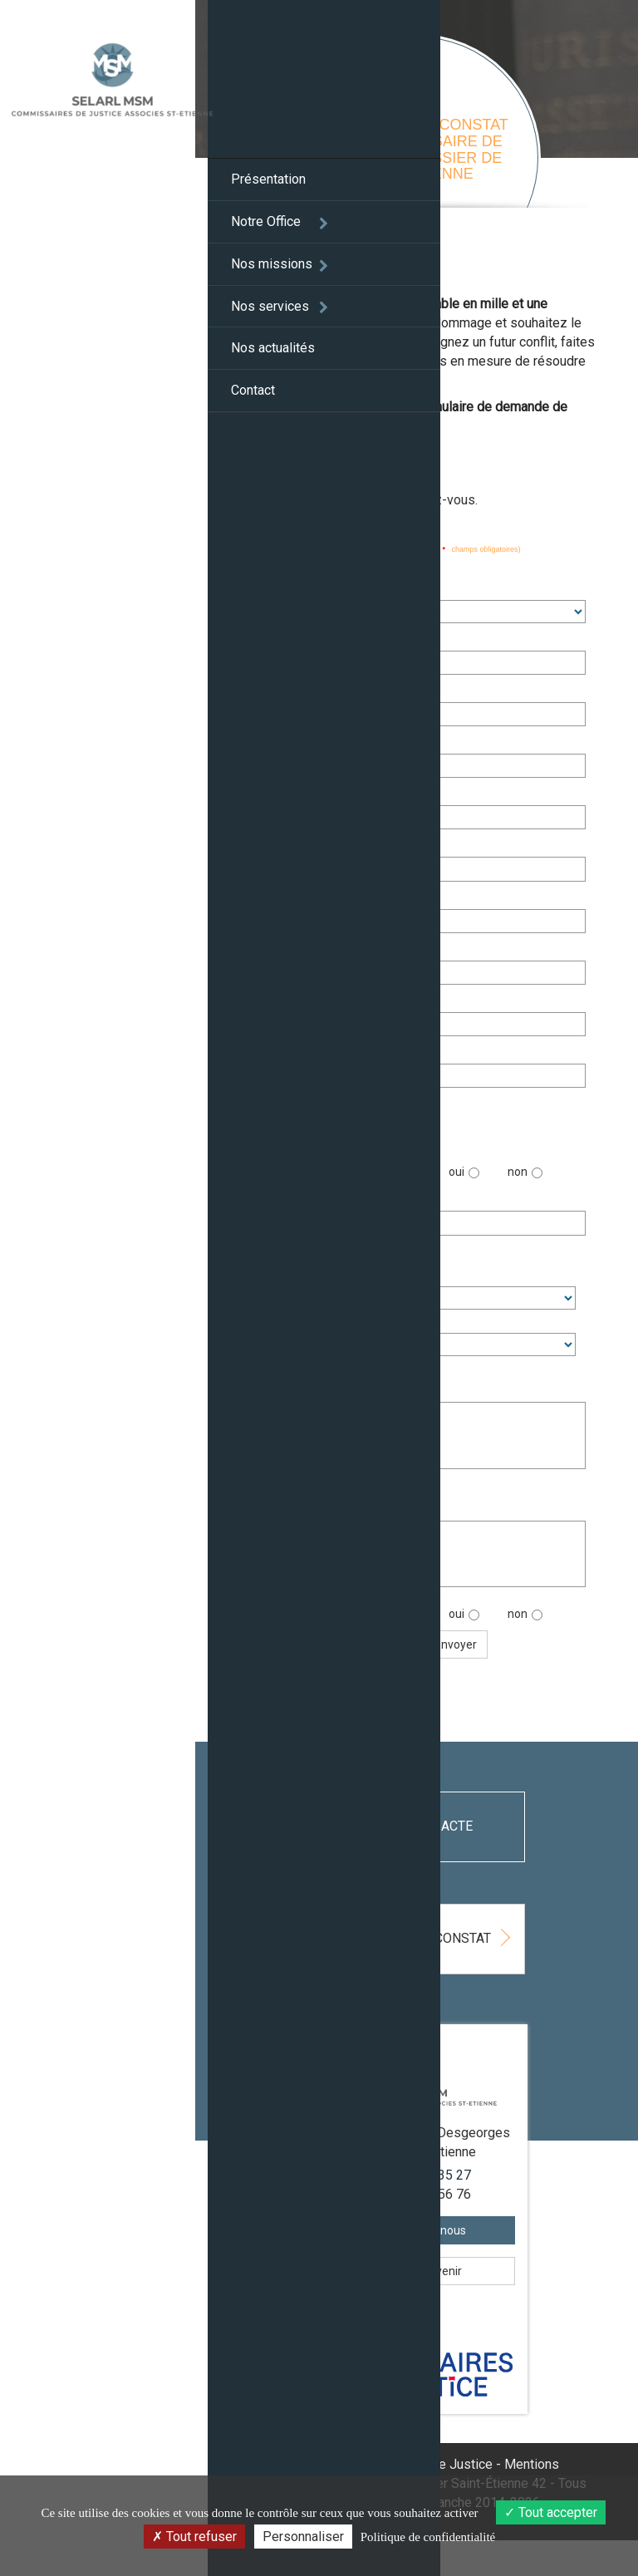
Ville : (290, 897)
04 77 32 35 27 (438, 2211)
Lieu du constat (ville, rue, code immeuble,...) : (349, 1501)
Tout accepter (550, 2512)
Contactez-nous (427, 2267)
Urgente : (300, 1167)
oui (484, 1173)
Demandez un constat (446, 1947)
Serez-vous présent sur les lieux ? (353, 1619)
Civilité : (296, 588)
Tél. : (288, 949)
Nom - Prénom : (318, 639)
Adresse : (294, 795)
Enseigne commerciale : (332, 692)
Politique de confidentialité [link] (428, 2537)
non (545, 1173)
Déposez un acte (409, 1825)
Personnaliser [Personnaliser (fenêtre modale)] (303, 2536)
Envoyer (476, 1644)
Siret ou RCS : (305, 743)
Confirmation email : (330, 1052)
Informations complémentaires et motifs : (352, 1383)
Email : (294, 1000)
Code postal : (310, 845)
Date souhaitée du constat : (348, 1199)
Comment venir (427, 2307)
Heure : (288, 1272)
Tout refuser (194, 2536)
